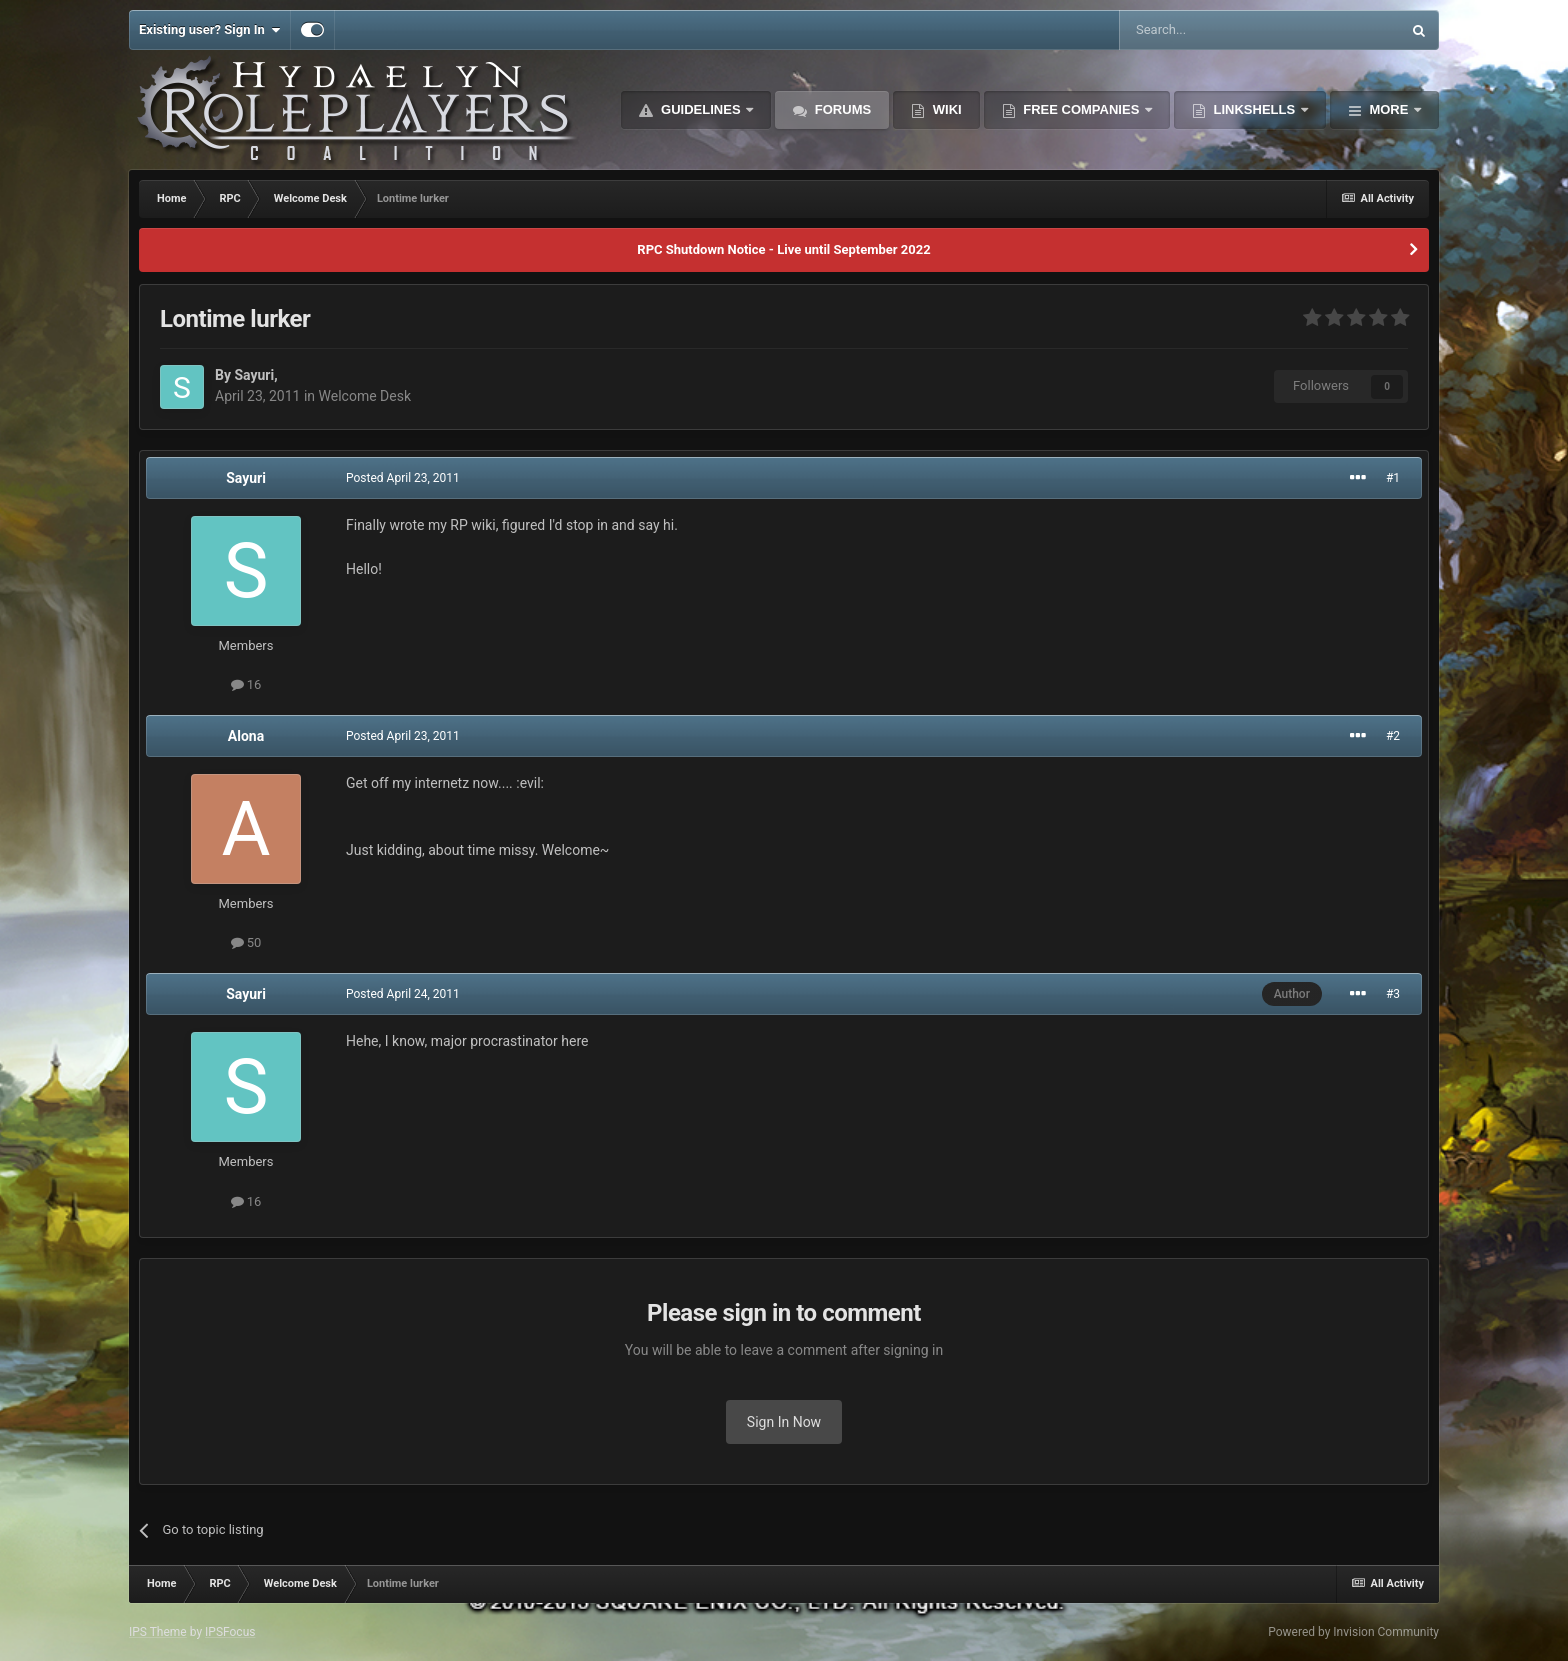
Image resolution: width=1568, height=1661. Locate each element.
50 (246, 942)
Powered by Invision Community (1353, 1632)
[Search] (1212, 30)
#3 (1393, 994)
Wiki (945, 109)
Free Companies (1081, 109)
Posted (403, 478)
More (1389, 109)
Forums (841, 109)
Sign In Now (784, 1422)
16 (246, 684)
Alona (246, 736)
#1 (1393, 478)
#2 (1393, 736)
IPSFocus (230, 1632)
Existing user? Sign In (209, 30)
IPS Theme (158, 1632)
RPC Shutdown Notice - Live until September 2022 (783, 249)
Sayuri (254, 375)
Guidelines (700, 109)
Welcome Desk (365, 396)
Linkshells (1254, 109)
